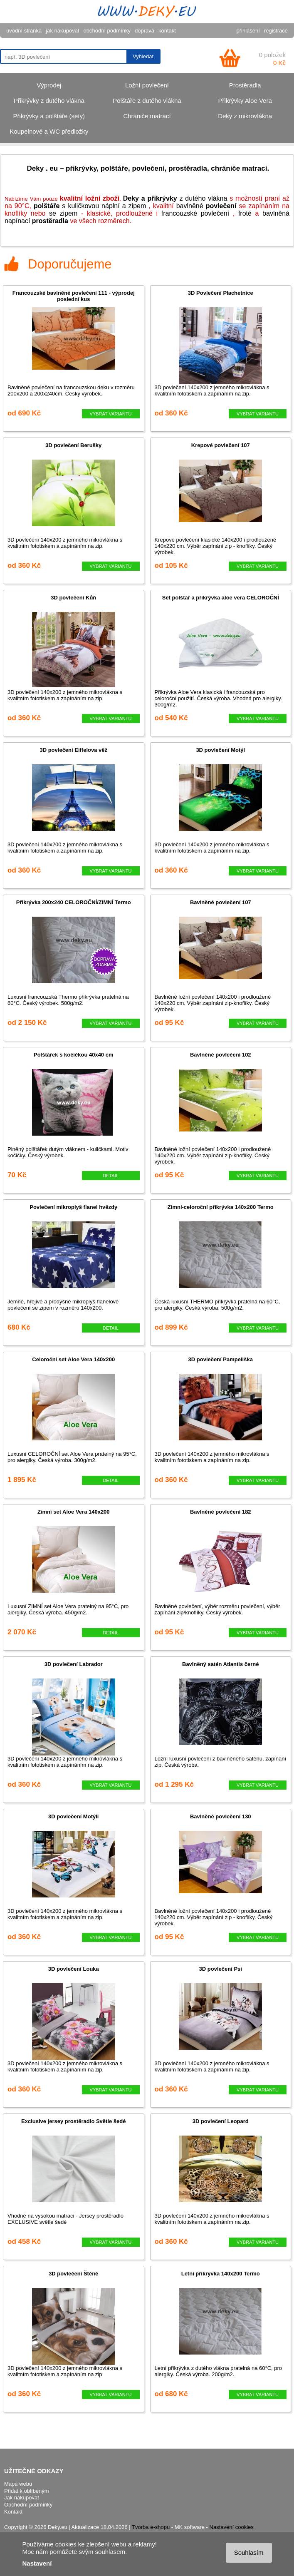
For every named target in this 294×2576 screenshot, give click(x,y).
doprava (144, 30)
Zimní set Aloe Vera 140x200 (73, 1512)
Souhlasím (249, 2552)
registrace (276, 30)
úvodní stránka (24, 30)
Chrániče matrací (146, 115)
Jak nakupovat (21, 2497)
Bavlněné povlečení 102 (220, 1055)
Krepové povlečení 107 (220, 445)
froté (245, 213)
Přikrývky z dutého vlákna (49, 100)
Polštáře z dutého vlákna (147, 100)
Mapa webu (18, 2484)
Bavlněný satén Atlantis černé (220, 1664)
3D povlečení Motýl (220, 750)
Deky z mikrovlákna (245, 115)
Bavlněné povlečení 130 (220, 1816)
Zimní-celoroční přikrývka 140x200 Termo (221, 1207)
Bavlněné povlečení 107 (220, 902)
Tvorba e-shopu (151, 2527)
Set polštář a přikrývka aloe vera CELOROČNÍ (220, 597)
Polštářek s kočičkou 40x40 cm (74, 1055)
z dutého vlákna (175, 198)
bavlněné (206, 205)
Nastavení (37, 2563)
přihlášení (248, 30)
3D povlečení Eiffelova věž (73, 750)
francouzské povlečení (195, 213)
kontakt (167, 30)
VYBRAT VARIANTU (111, 413)
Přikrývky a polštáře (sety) (49, 115)
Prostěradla (245, 85)
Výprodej (49, 85)
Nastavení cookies (232, 2527)
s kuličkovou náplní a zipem (90, 205)
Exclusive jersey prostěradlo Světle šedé (73, 2121)
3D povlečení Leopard (221, 2121)
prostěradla (50, 220)
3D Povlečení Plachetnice (220, 293)
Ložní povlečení (147, 85)
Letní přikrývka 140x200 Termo (220, 2273)
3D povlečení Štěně (73, 2273)
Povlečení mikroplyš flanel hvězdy (73, 1207)
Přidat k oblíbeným (26, 2491)
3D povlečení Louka (73, 1969)
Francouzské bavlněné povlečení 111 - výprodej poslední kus (73, 296)
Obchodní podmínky (28, 2504)
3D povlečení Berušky (73, 445)
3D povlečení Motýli (73, 1816)
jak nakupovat (62, 30)
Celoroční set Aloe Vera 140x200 (73, 1359)
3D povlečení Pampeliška (220, 1359)
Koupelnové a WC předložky (49, 131)
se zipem (63, 213)
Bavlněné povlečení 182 (220, 1512)
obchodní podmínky (107, 30)
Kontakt (13, 2512)
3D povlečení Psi (220, 1969)
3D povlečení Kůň (73, 597)
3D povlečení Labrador (73, 1664)
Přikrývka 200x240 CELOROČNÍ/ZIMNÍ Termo (73, 902)
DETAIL (111, 1175)
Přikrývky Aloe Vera (245, 100)
